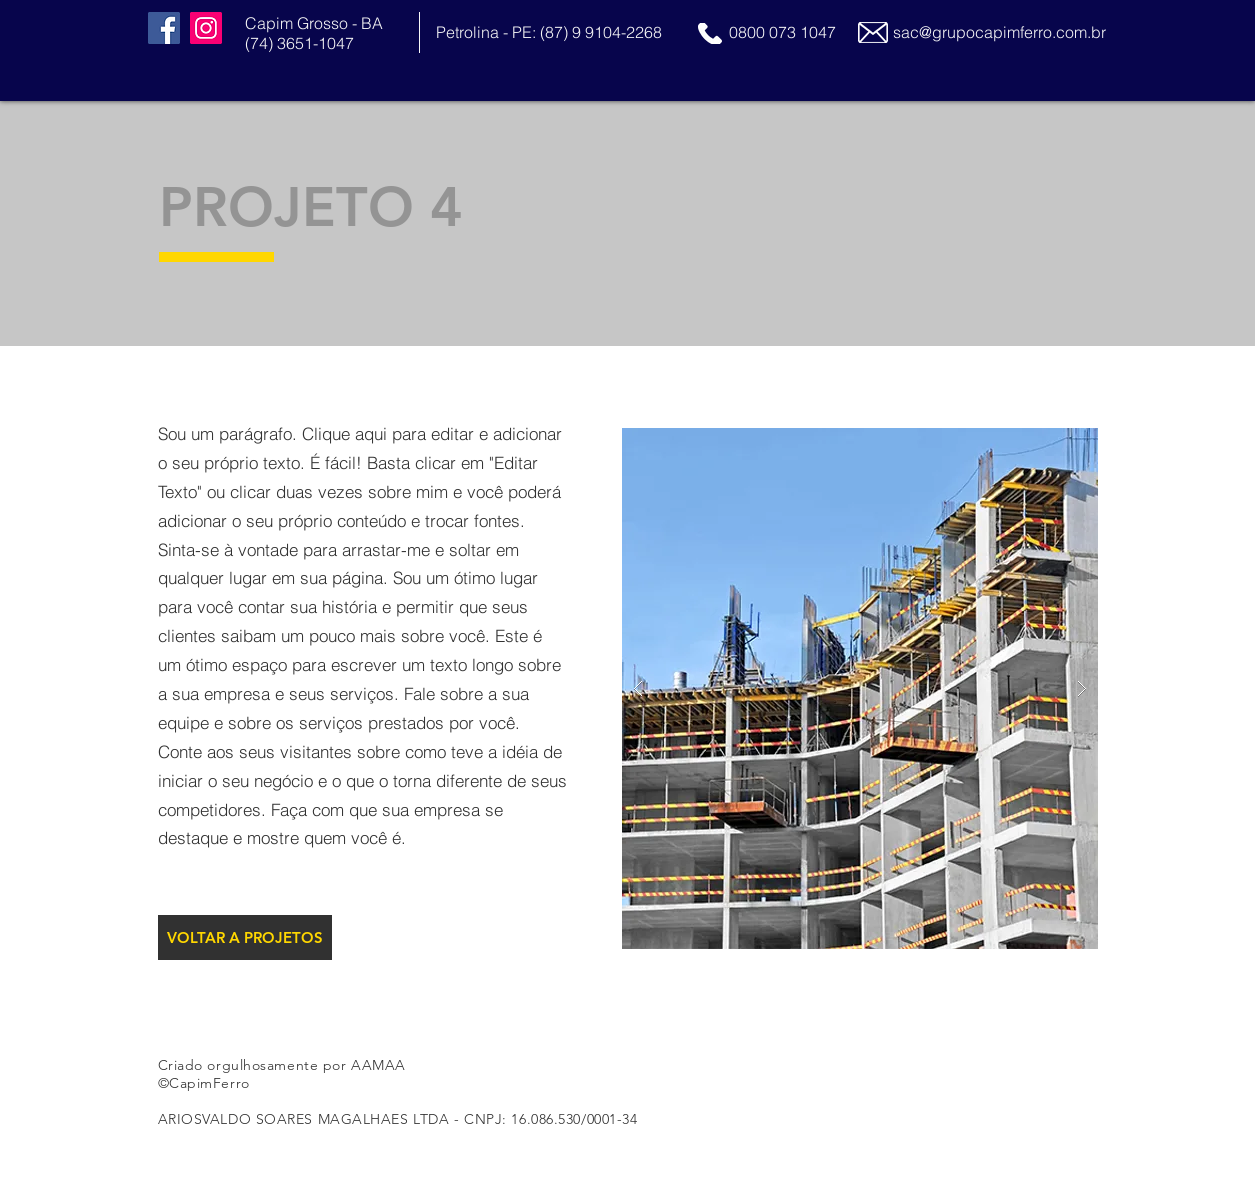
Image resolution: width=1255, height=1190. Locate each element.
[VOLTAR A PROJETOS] (245, 937)
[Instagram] (206, 28)
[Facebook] (164, 28)
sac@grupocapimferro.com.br (999, 32)
